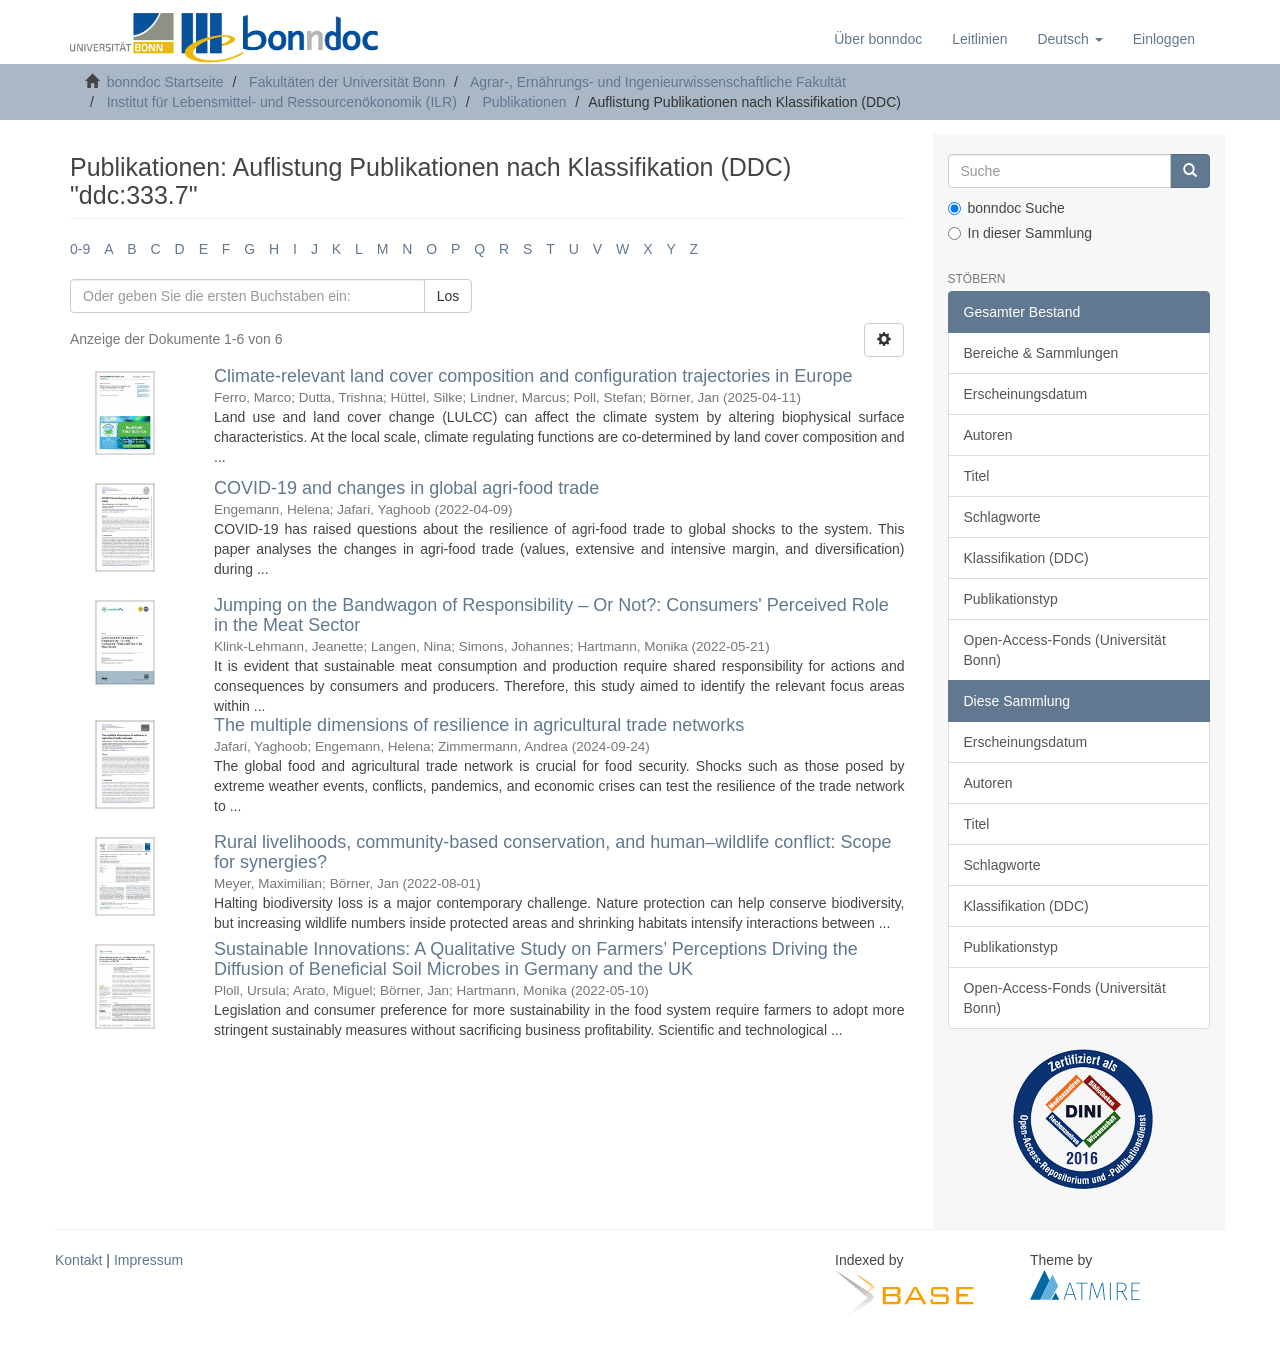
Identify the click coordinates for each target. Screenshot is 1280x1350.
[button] (1069, 39)
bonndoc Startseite (165, 82)
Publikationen (524, 102)
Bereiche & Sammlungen (1041, 353)
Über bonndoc (878, 39)
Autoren (988, 435)
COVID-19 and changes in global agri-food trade (406, 488)
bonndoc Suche (1006, 208)
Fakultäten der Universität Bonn (347, 82)
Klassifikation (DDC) (1026, 558)
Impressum (148, 1260)
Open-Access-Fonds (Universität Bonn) (1065, 650)
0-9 (80, 249)
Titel (977, 476)
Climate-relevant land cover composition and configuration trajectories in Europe (533, 376)
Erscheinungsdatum (1026, 394)
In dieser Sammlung (1020, 233)
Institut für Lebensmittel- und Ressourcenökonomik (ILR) (282, 102)
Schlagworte (1002, 517)
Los (448, 296)
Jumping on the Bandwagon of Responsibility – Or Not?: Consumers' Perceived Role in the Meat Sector (551, 615)
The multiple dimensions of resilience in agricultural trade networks (479, 725)
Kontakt (78, 1260)
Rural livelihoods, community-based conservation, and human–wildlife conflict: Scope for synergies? (552, 852)
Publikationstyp (1011, 599)
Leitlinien (979, 39)
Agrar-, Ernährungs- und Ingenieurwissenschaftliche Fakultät (658, 82)
